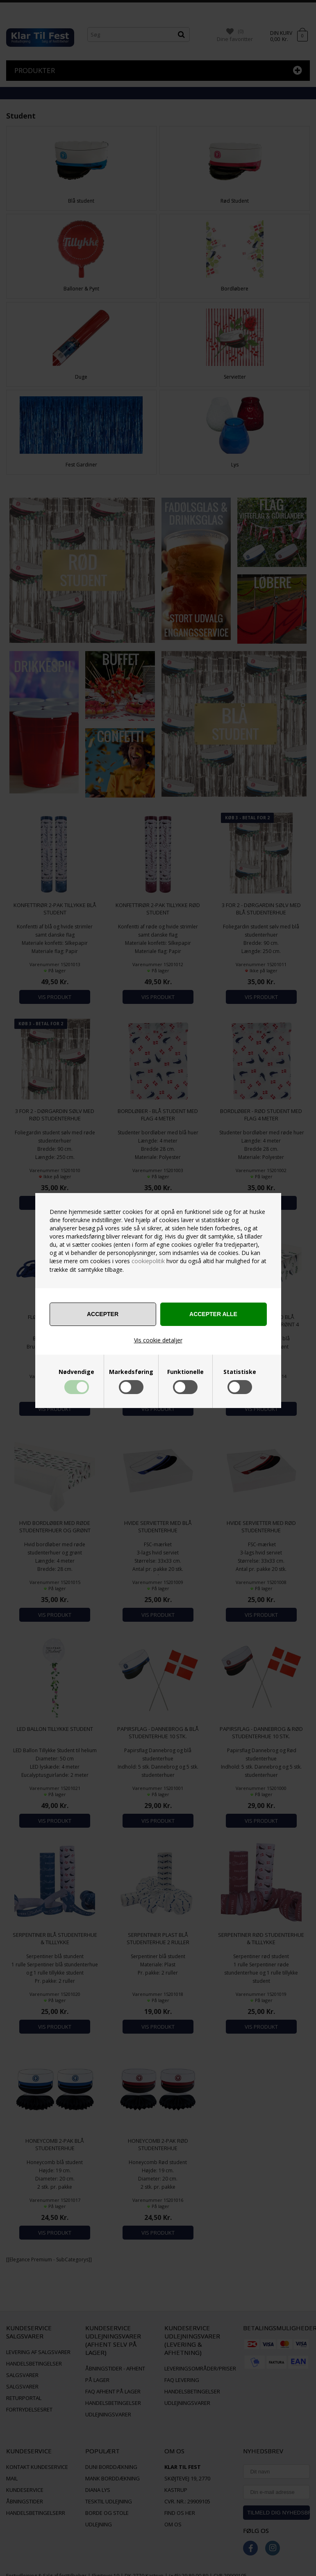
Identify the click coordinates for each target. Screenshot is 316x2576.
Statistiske (239, 1372)
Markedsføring (131, 1372)
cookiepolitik (148, 1261)
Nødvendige (76, 1372)
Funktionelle (185, 1372)
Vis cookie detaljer (158, 1340)
